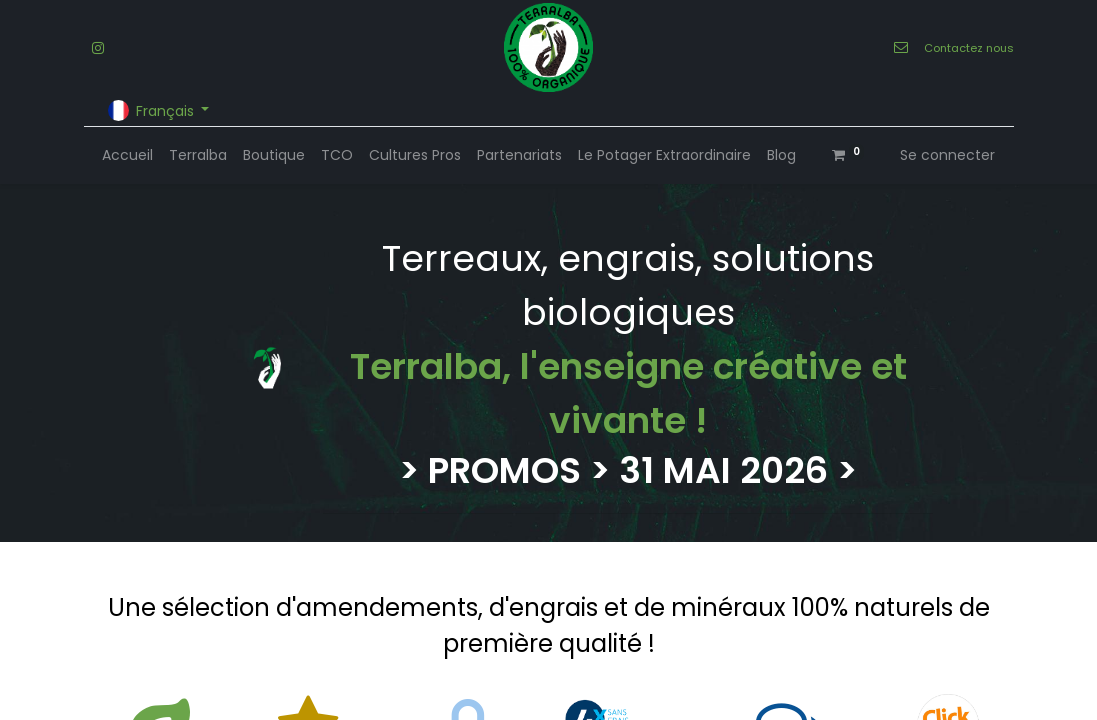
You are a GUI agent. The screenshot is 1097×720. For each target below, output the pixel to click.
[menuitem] (127, 155)
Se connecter (947, 155)
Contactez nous (969, 48)
